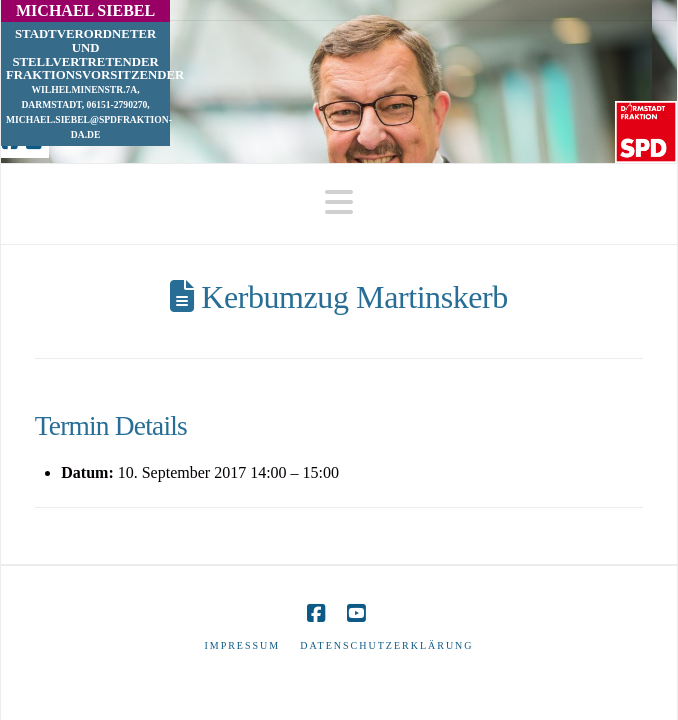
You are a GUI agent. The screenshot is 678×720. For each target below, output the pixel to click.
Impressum (242, 645)
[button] (339, 202)
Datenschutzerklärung (386, 645)
